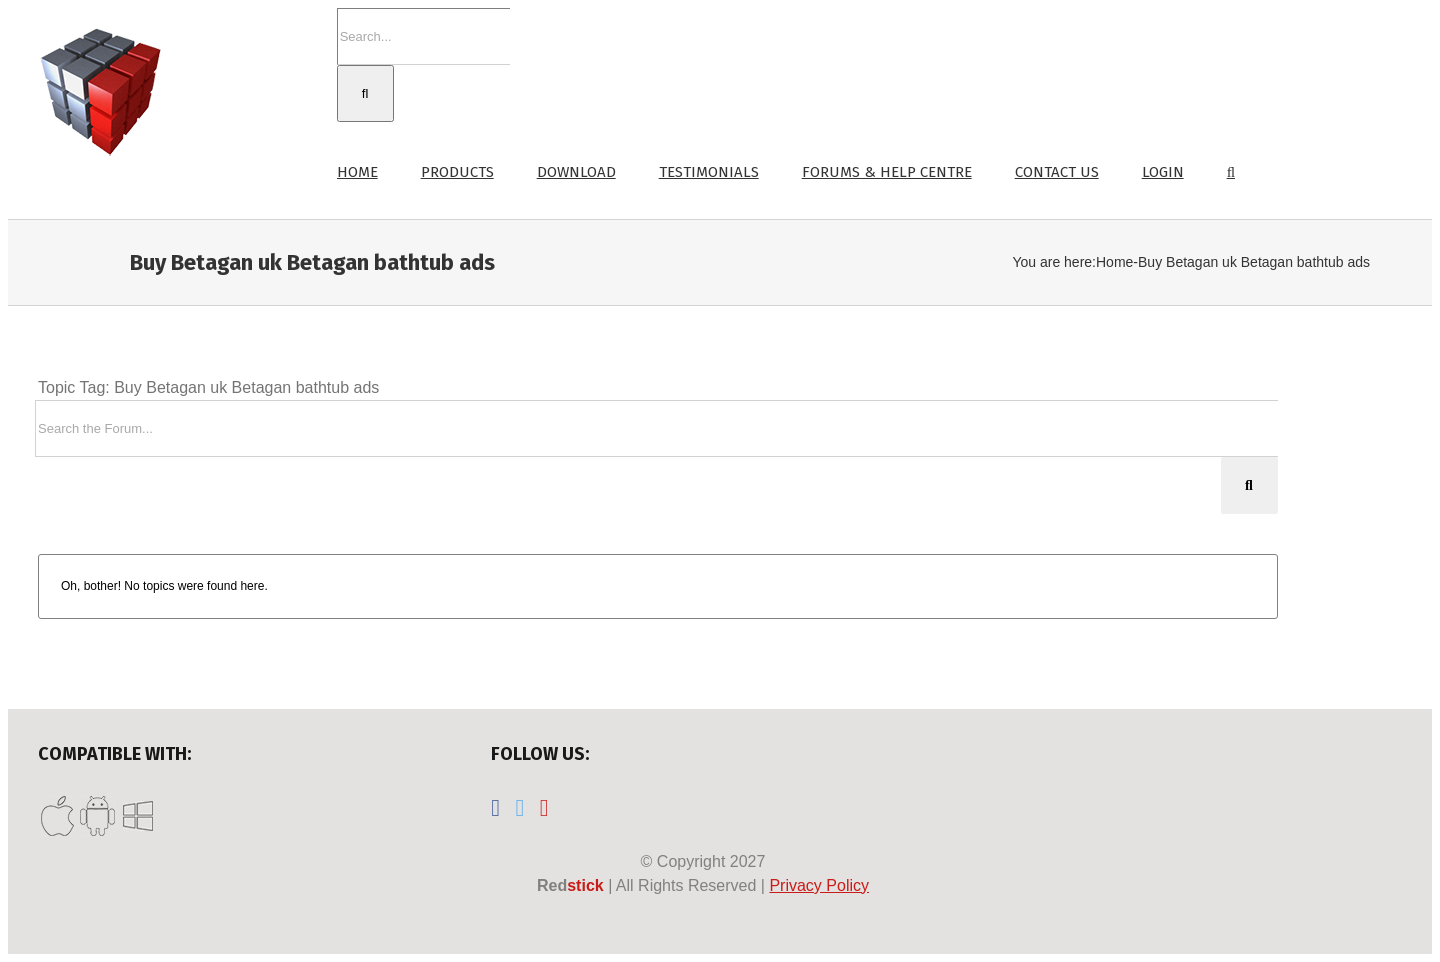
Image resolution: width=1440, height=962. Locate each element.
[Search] (365, 93)
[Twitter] (520, 808)
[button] (1231, 170)
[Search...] (423, 36)
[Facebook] (495, 808)
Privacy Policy (819, 885)
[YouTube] (544, 808)
